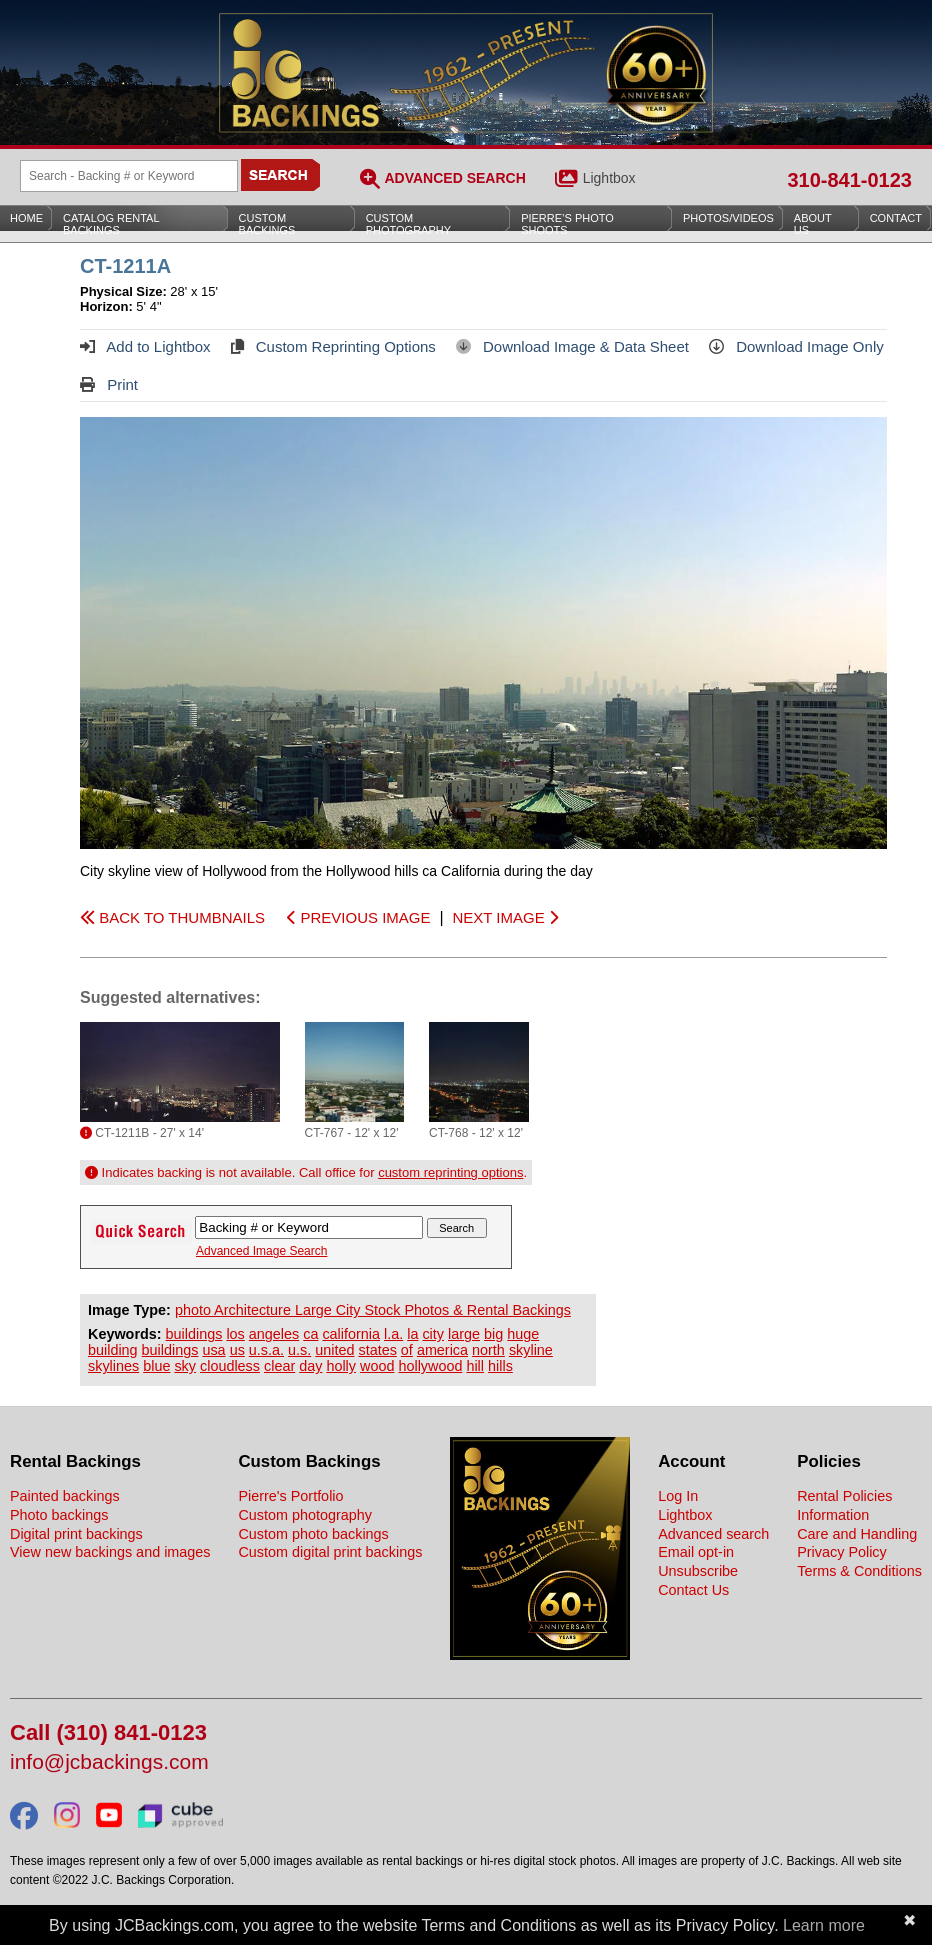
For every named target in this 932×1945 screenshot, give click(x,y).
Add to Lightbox (145, 346)
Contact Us (693, 1590)
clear (279, 1366)
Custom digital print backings (330, 1552)
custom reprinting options (450, 1172)
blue (156, 1366)
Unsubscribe (698, 1571)
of (407, 1350)
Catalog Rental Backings (111, 224)
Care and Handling (857, 1534)
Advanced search (713, 1534)
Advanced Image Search (261, 1251)
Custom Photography (408, 224)
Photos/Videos (728, 218)
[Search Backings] (129, 176)
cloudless (230, 1366)
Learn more (824, 1925)
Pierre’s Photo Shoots (567, 224)
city (433, 1334)
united (334, 1350)
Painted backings (65, 1496)
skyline (531, 1350)
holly (341, 1366)
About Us (813, 224)
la (412, 1334)
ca (310, 1334)
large (464, 1334)
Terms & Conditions (859, 1571)
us (237, 1350)
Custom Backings (267, 224)
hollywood (430, 1366)
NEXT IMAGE (504, 917)
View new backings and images (110, 1552)
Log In (678, 1496)
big (493, 1334)
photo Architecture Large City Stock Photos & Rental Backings (373, 1310)
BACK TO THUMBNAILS (172, 917)
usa (213, 1350)
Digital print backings (76, 1534)
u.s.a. (266, 1350)
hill (475, 1366)
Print (109, 384)
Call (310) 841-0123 (108, 1733)
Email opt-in (696, 1552)
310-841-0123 (849, 180)
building (113, 1350)
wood (377, 1366)
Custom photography (305, 1515)
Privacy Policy (842, 1552)
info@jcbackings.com (109, 1762)
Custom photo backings (313, 1534)
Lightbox (609, 178)
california (351, 1334)
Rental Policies (844, 1496)
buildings (194, 1334)
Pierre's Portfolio (290, 1496)
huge (523, 1334)
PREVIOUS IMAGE (358, 917)
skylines (113, 1366)
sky (185, 1366)
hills (500, 1366)
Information (833, 1515)
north (488, 1350)
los (235, 1334)
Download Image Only (796, 346)
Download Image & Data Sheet (572, 346)
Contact (896, 218)
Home (26, 218)
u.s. (299, 1350)
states (377, 1350)
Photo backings (59, 1515)
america (442, 1350)
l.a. (393, 1334)
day (310, 1366)
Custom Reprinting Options (333, 346)
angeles (274, 1334)
